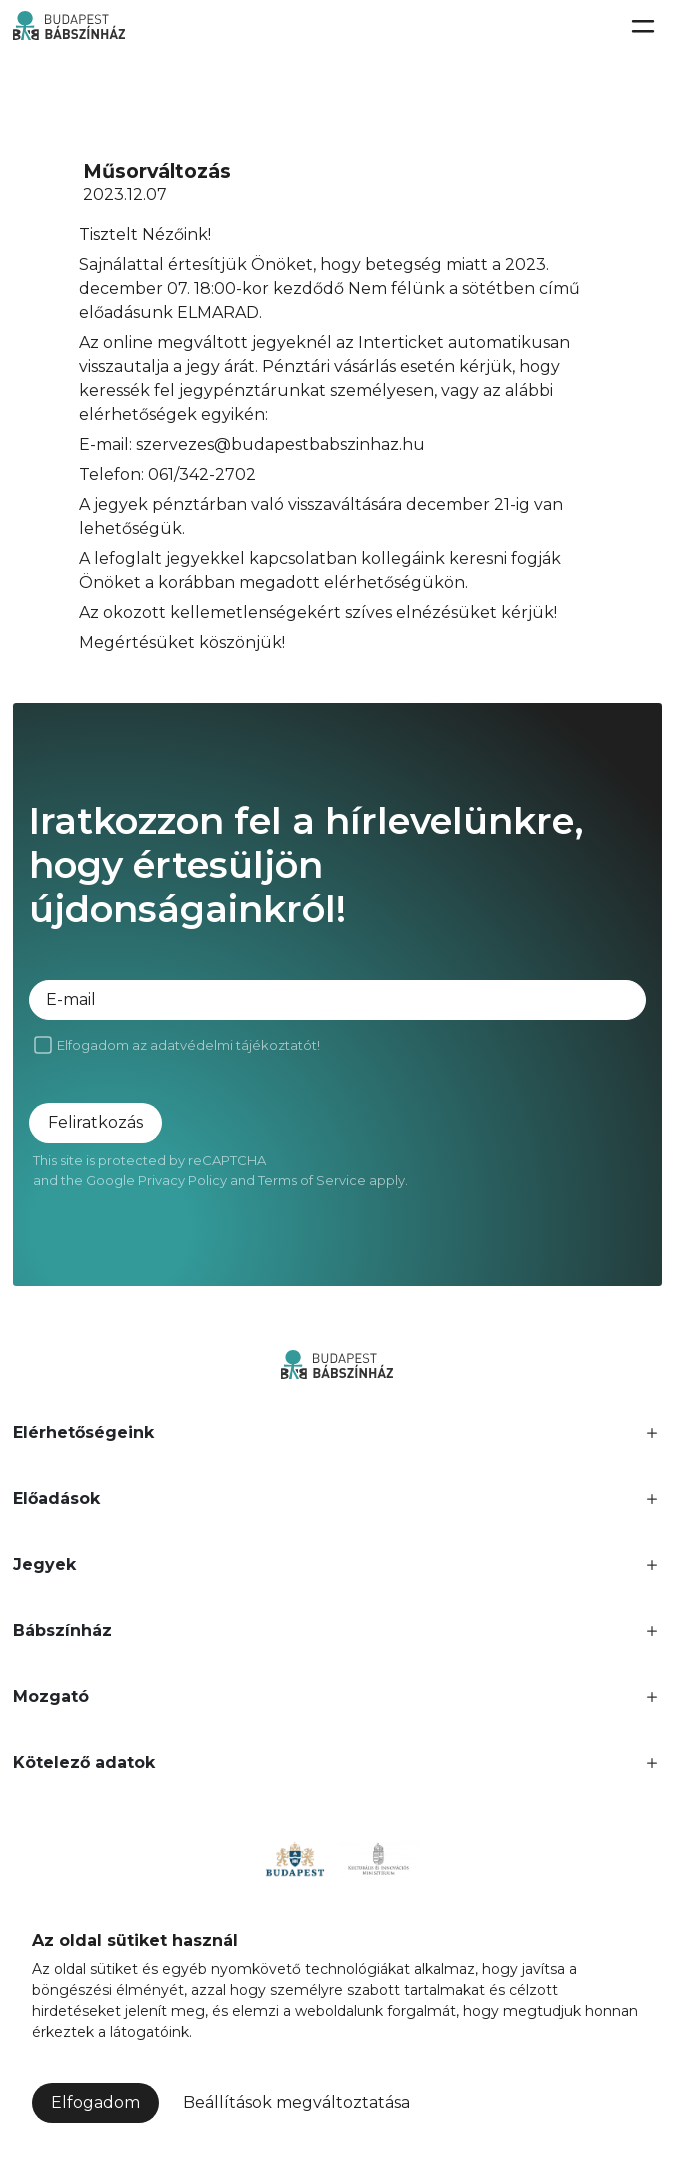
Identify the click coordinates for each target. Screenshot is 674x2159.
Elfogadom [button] (95, 2102)
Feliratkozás (95, 1122)
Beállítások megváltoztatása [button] (296, 2102)
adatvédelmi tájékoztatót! (235, 1045)
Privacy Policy (182, 1180)
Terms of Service (312, 1180)
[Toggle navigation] (642, 25)
